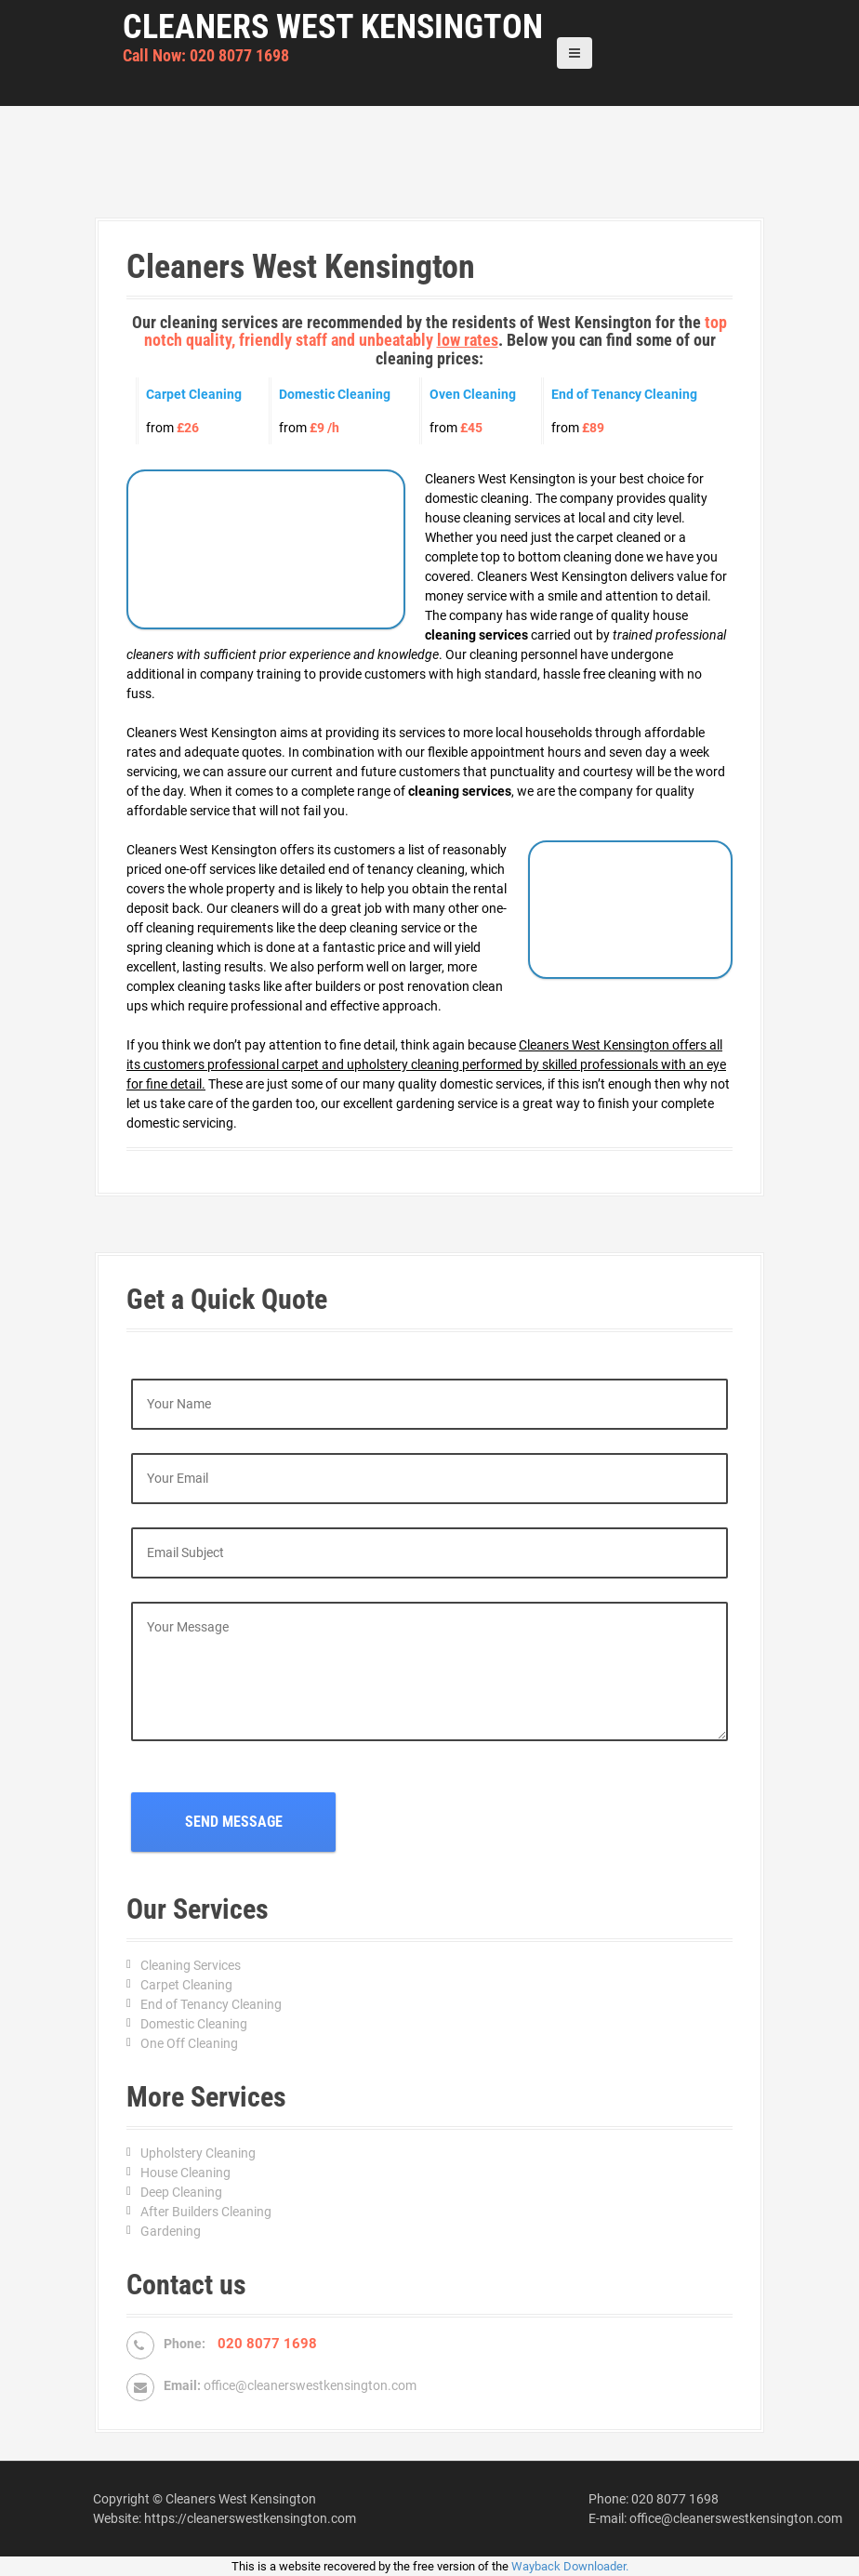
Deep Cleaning (181, 2192)
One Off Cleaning (189, 2043)
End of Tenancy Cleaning (211, 2004)
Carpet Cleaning (186, 1984)
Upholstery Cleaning (198, 2153)
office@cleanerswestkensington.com (310, 2385)
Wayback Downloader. (569, 2566)
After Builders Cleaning (205, 2211)
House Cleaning (185, 2172)
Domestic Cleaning (193, 2023)
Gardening (170, 2231)
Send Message (234, 1821)
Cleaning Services (190, 1965)
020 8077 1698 (675, 2498)
